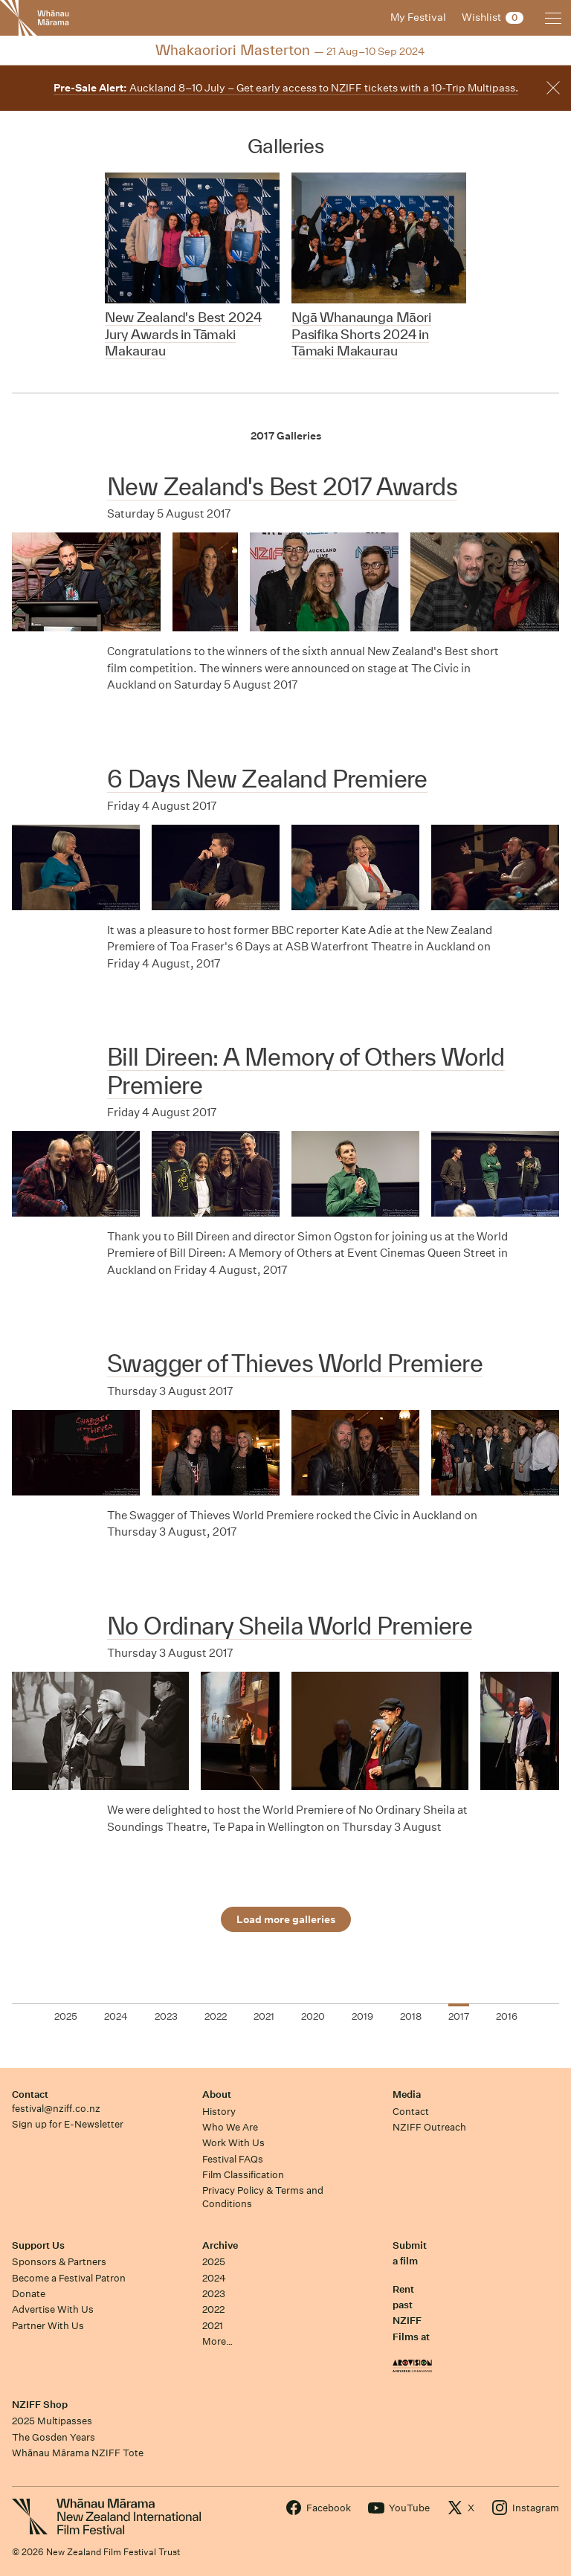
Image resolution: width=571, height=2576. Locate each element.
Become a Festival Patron (69, 2278)
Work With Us (233, 2143)
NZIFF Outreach (429, 2127)
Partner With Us (48, 2325)
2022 (213, 2309)
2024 (214, 2278)
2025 (213, 2261)
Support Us (38, 2245)
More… (217, 2341)
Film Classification (243, 2174)
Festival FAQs (232, 2159)
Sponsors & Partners (59, 2261)
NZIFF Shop (40, 2404)
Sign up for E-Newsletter (67, 2124)
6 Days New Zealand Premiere (267, 778)
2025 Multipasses (52, 2421)
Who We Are (230, 2127)
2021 (212, 2325)
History (219, 2111)
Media (407, 2094)
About (216, 2094)
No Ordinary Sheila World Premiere (289, 1625)
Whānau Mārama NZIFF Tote (77, 2453)
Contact (30, 2094)
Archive (220, 2245)
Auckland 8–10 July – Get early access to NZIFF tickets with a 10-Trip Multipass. (286, 87)
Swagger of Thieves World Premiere (295, 1363)
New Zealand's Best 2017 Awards (282, 486)
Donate (28, 2293)
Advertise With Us (53, 2309)
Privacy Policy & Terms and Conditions (262, 2196)
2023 (213, 2293)
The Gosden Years (53, 2437)
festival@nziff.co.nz (56, 2108)
